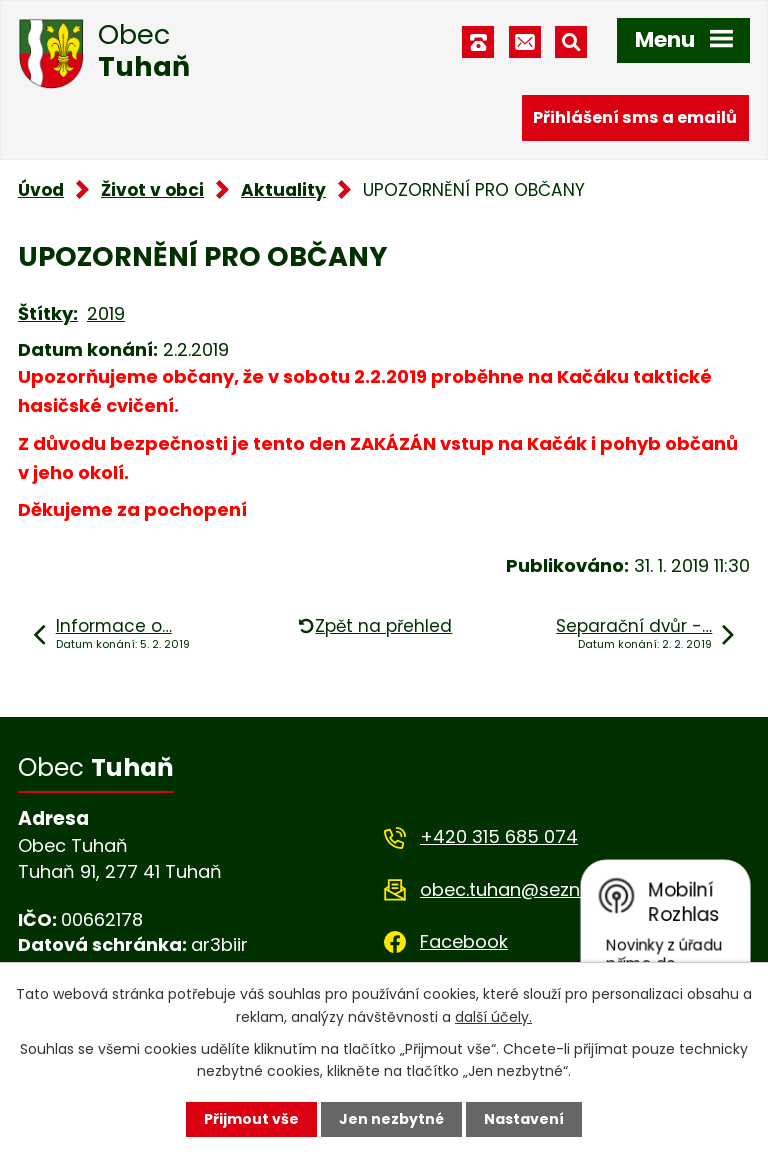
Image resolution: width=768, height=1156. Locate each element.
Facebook (464, 941)
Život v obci (152, 190)
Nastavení (524, 1119)
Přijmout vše (251, 1119)
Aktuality (283, 190)
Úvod (41, 190)
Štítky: (48, 313)
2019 (106, 313)
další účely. (493, 1016)
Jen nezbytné (391, 1119)
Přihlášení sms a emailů (635, 117)
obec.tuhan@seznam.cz (526, 889)
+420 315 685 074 (499, 836)
